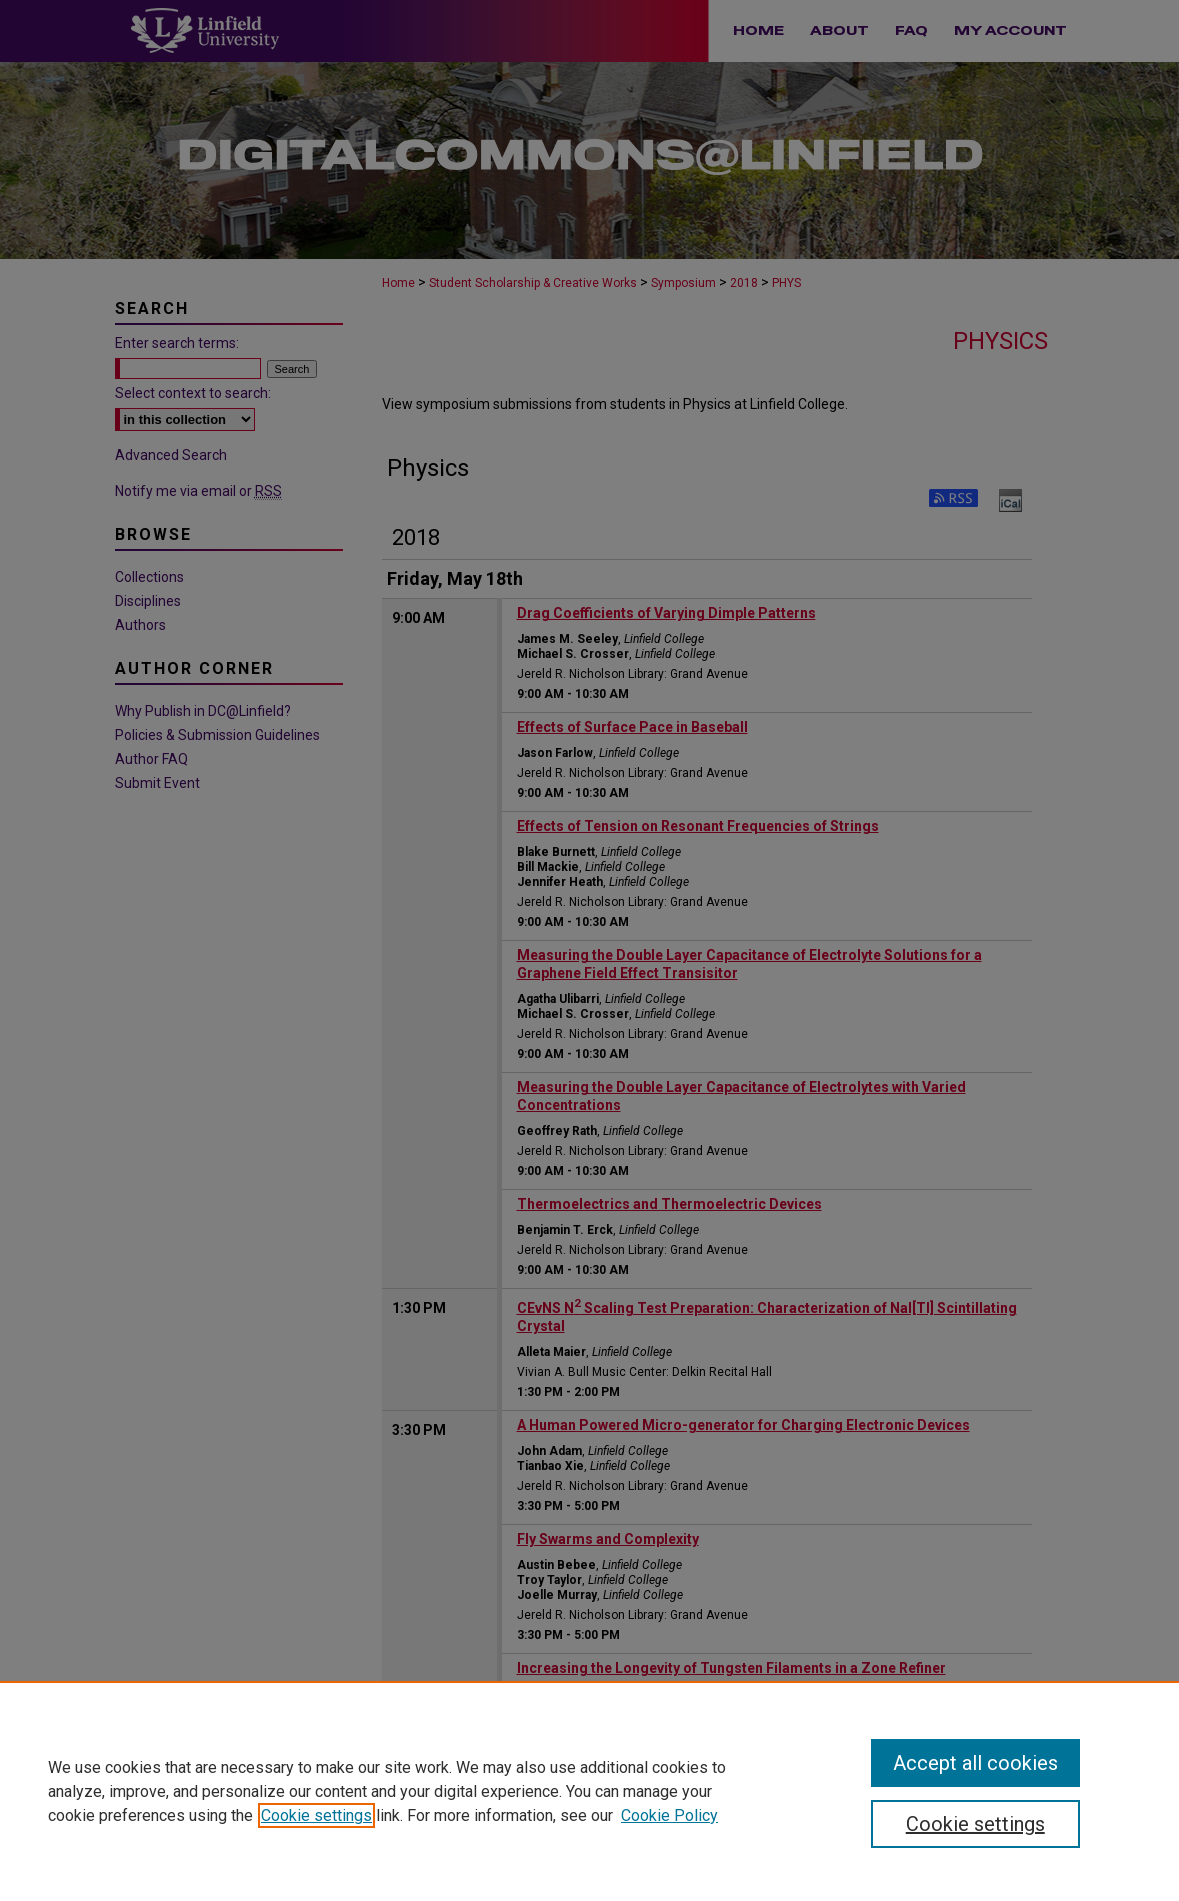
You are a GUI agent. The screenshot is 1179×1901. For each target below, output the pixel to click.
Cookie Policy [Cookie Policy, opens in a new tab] (669, 1815)
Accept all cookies (975, 1763)
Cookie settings (316, 1815)
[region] (589, 1791)
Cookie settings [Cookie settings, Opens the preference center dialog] (975, 1824)
